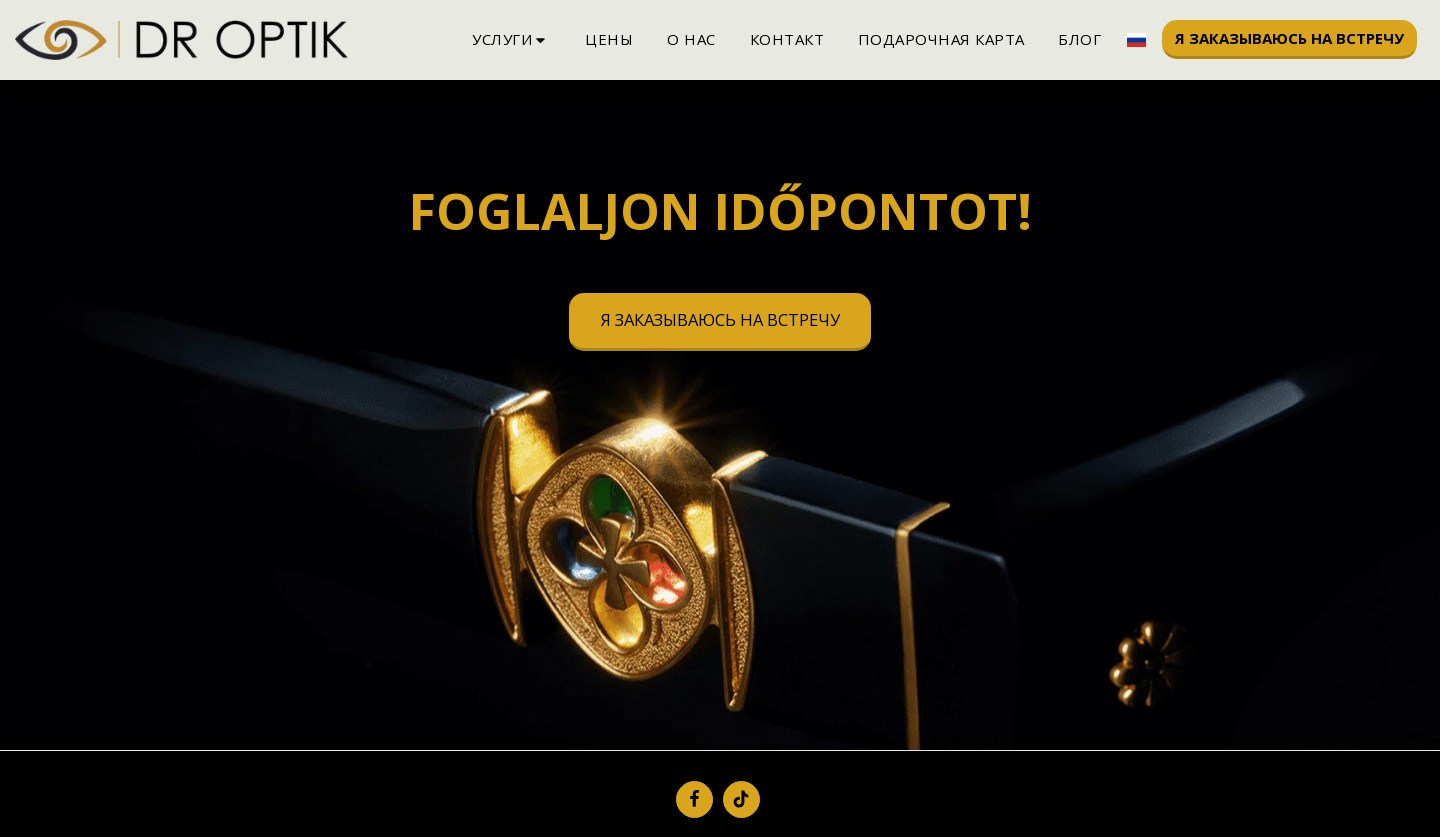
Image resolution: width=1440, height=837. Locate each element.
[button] (511, 39)
